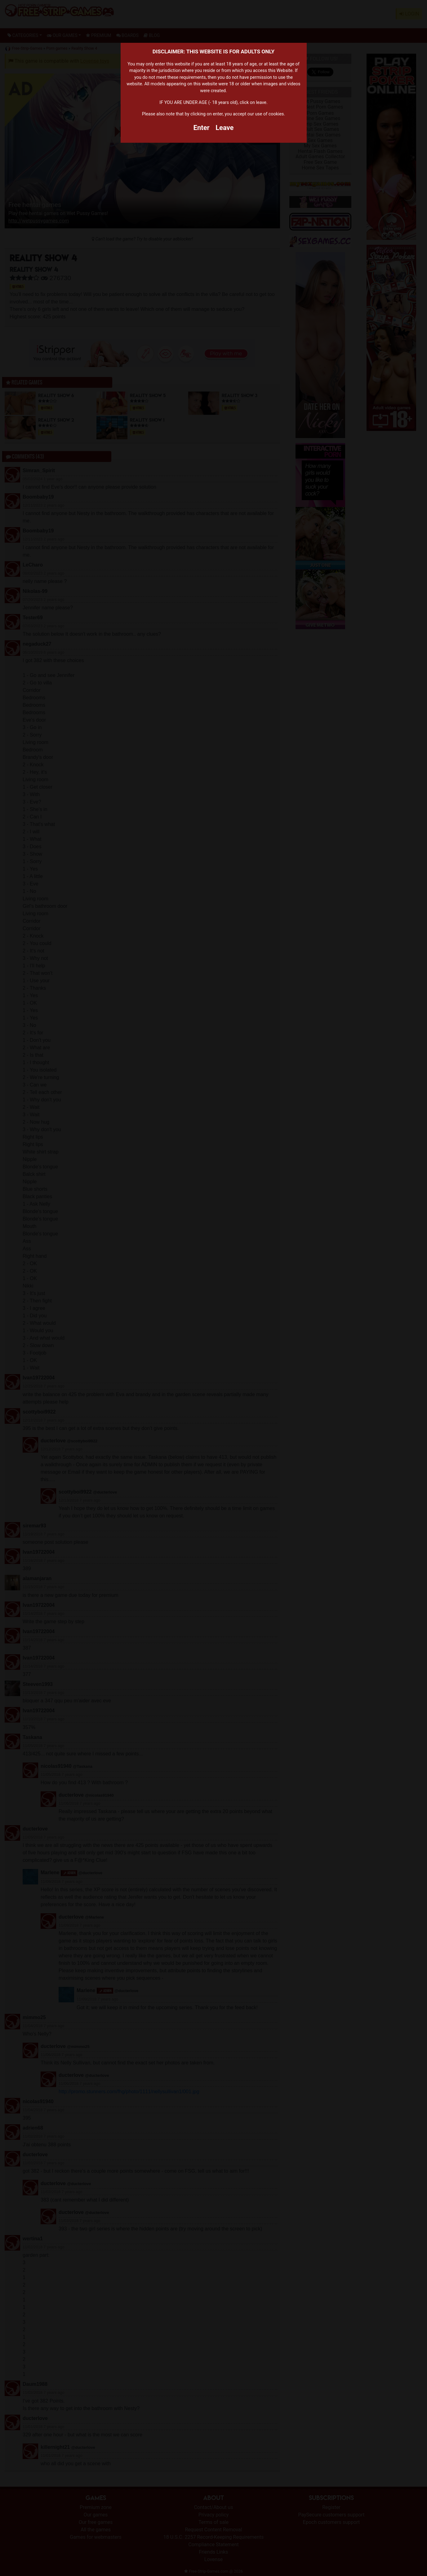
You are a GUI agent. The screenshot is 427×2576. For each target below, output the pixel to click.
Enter (201, 128)
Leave (225, 128)
